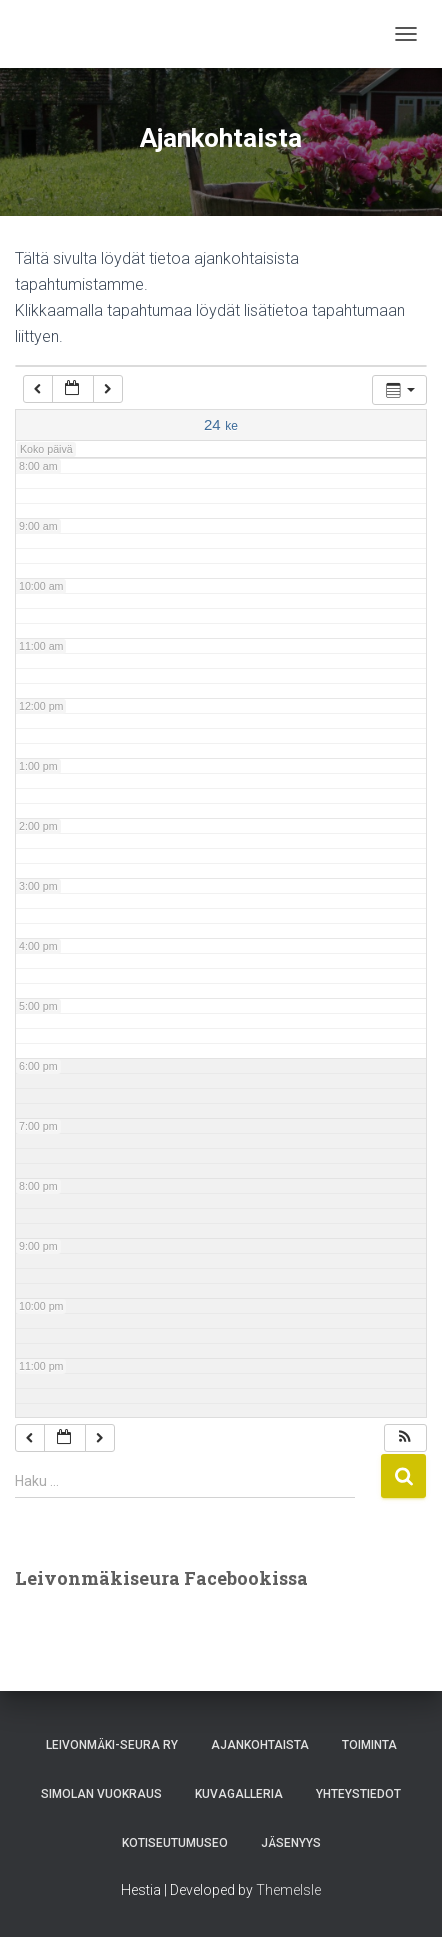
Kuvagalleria (239, 1794)
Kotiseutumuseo (175, 1843)
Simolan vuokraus (101, 1794)
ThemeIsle (288, 1890)
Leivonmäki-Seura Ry (112, 1745)
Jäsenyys (291, 1843)
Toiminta (369, 1745)
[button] (405, 1438)
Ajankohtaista (260, 1745)
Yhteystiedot (358, 1794)
